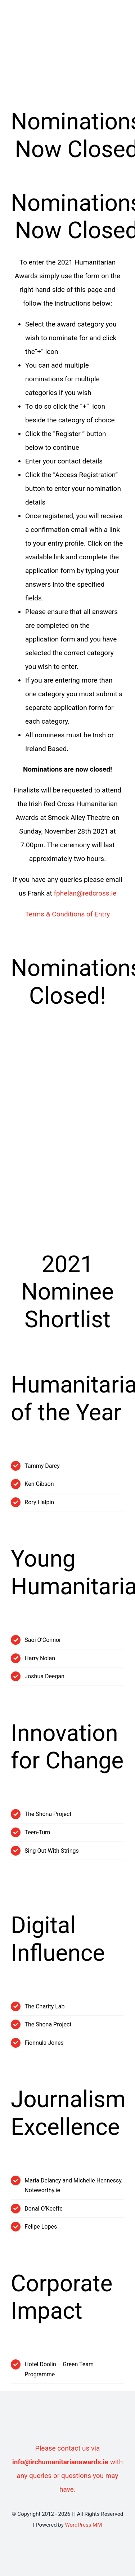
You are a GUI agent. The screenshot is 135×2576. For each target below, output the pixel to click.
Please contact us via (67, 2448)
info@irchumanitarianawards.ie (60, 2462)
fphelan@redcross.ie (85, 893)
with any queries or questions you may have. (70, 2475)
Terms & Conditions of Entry (67, 914)
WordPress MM (83, 2525)
